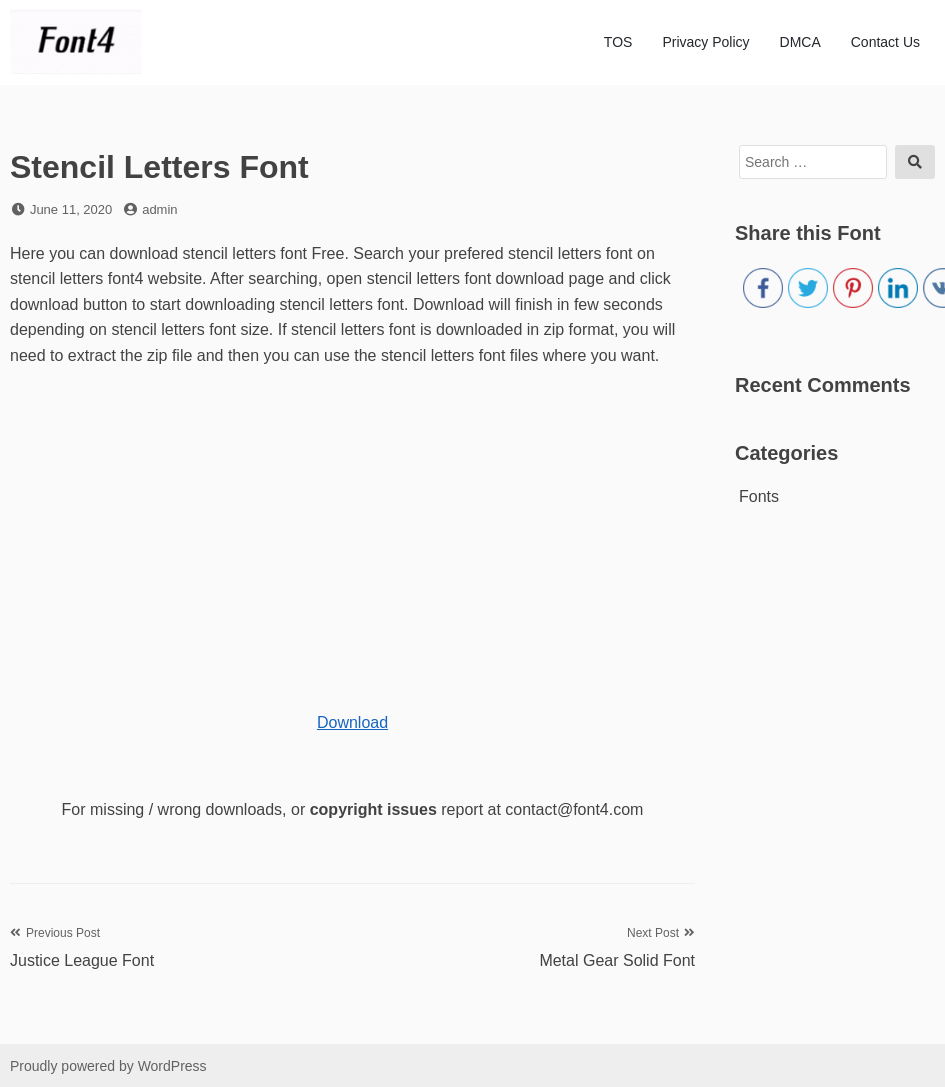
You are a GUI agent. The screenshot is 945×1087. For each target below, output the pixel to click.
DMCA (800, 42)
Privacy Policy (705, 42)
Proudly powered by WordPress (108, 1066)
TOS (618, 42)
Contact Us (885, 42)
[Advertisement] (343, 529)
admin (159, 209)
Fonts (759, 496)
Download (352, 722)
